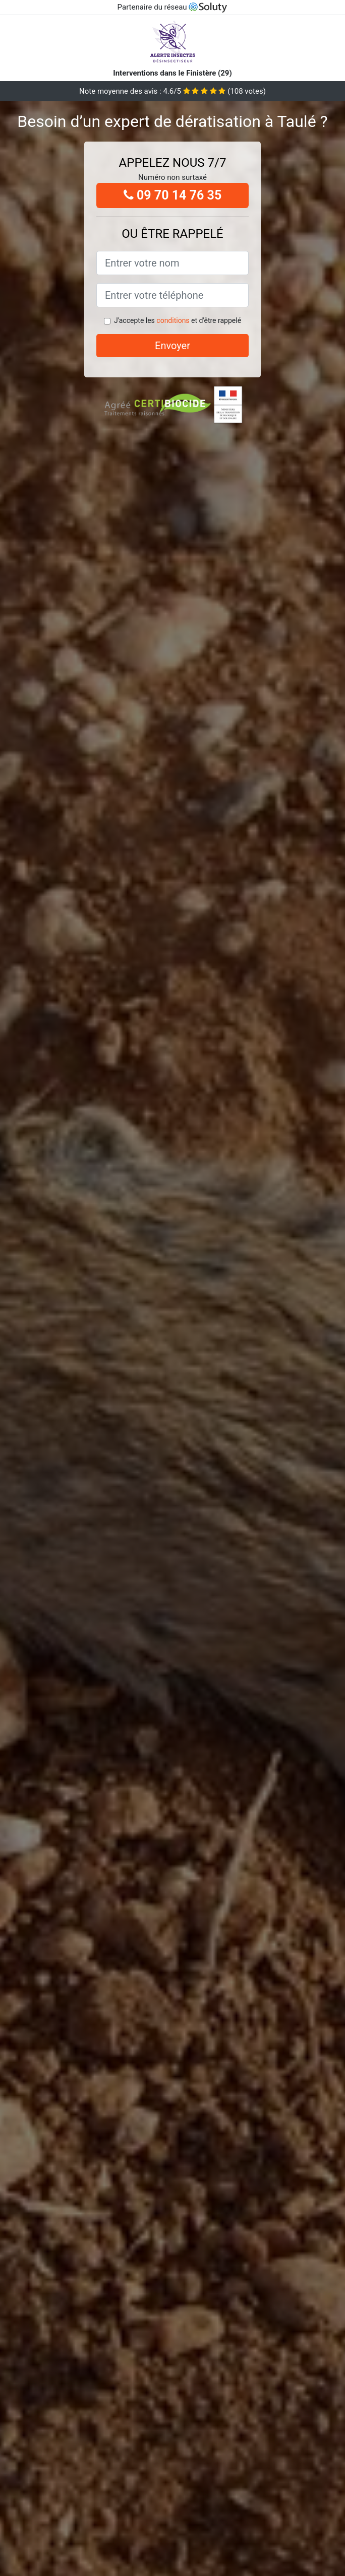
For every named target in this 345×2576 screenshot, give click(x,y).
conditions (172, 320)
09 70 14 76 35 (173, 195)
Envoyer (172, 346)
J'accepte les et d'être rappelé (177, 320)
